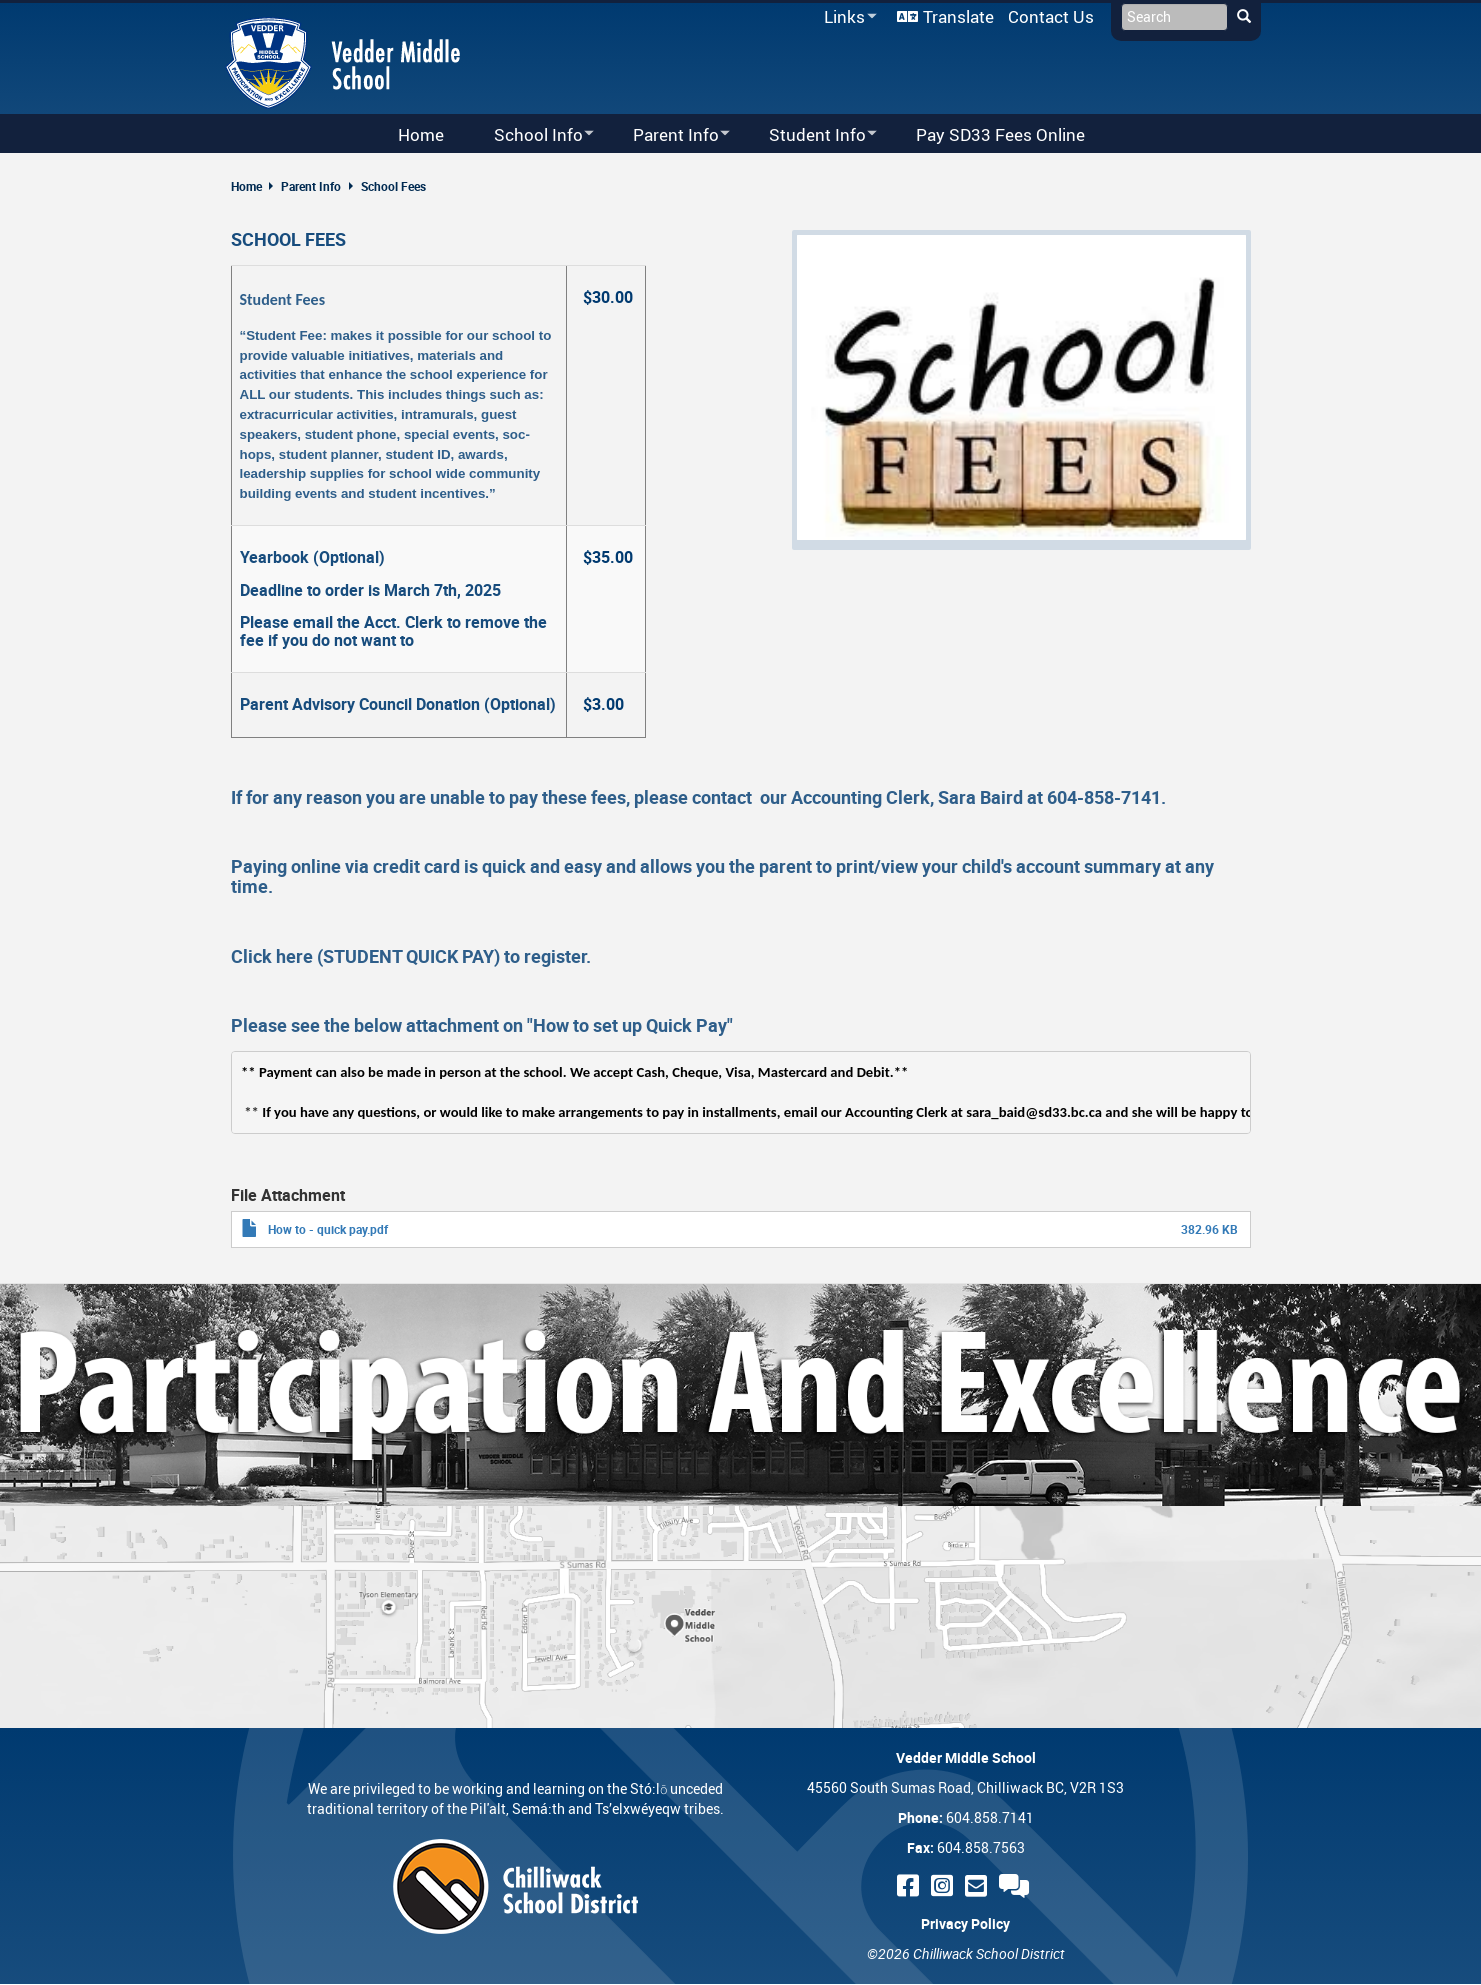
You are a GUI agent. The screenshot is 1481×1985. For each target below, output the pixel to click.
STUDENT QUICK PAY (408, 956)
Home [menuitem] (421, 134)
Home (246, 186)
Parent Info (311, 186)
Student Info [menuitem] (810, 135)
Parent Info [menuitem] (668, 135)
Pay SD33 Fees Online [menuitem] (1000, 134)
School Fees (393, 186)
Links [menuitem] (847, 17)
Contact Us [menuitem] (1051, 16)
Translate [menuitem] (958, 16)
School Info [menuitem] (531, 135)
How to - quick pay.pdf (328, 1229)
